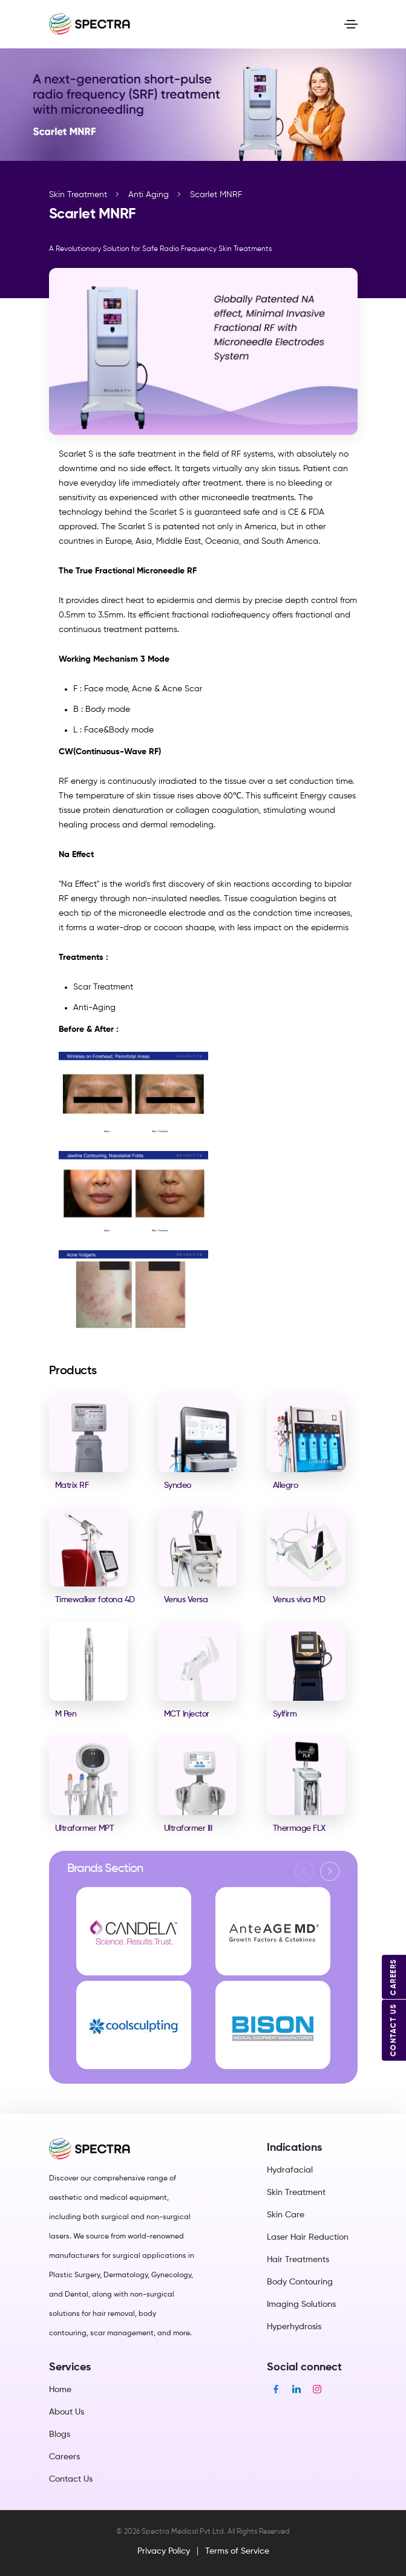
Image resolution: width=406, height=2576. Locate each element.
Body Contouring (300, 2282)
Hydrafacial (290, 2170)
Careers (64, 2457)
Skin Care (285, 2215)
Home (60, 2389)
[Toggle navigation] (351, 24)
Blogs (59, 2434)
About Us (66, 2412)
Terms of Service (237, 2551)
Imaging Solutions (301, 2304)
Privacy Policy (163, 2551)
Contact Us (71, 2479)
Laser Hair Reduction (308, 2237)
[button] (329, 1871)
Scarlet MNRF (216, 195)
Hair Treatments (298, 2259)
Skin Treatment (78, 195)
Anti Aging (148, 195)
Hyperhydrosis (294, 2327)
